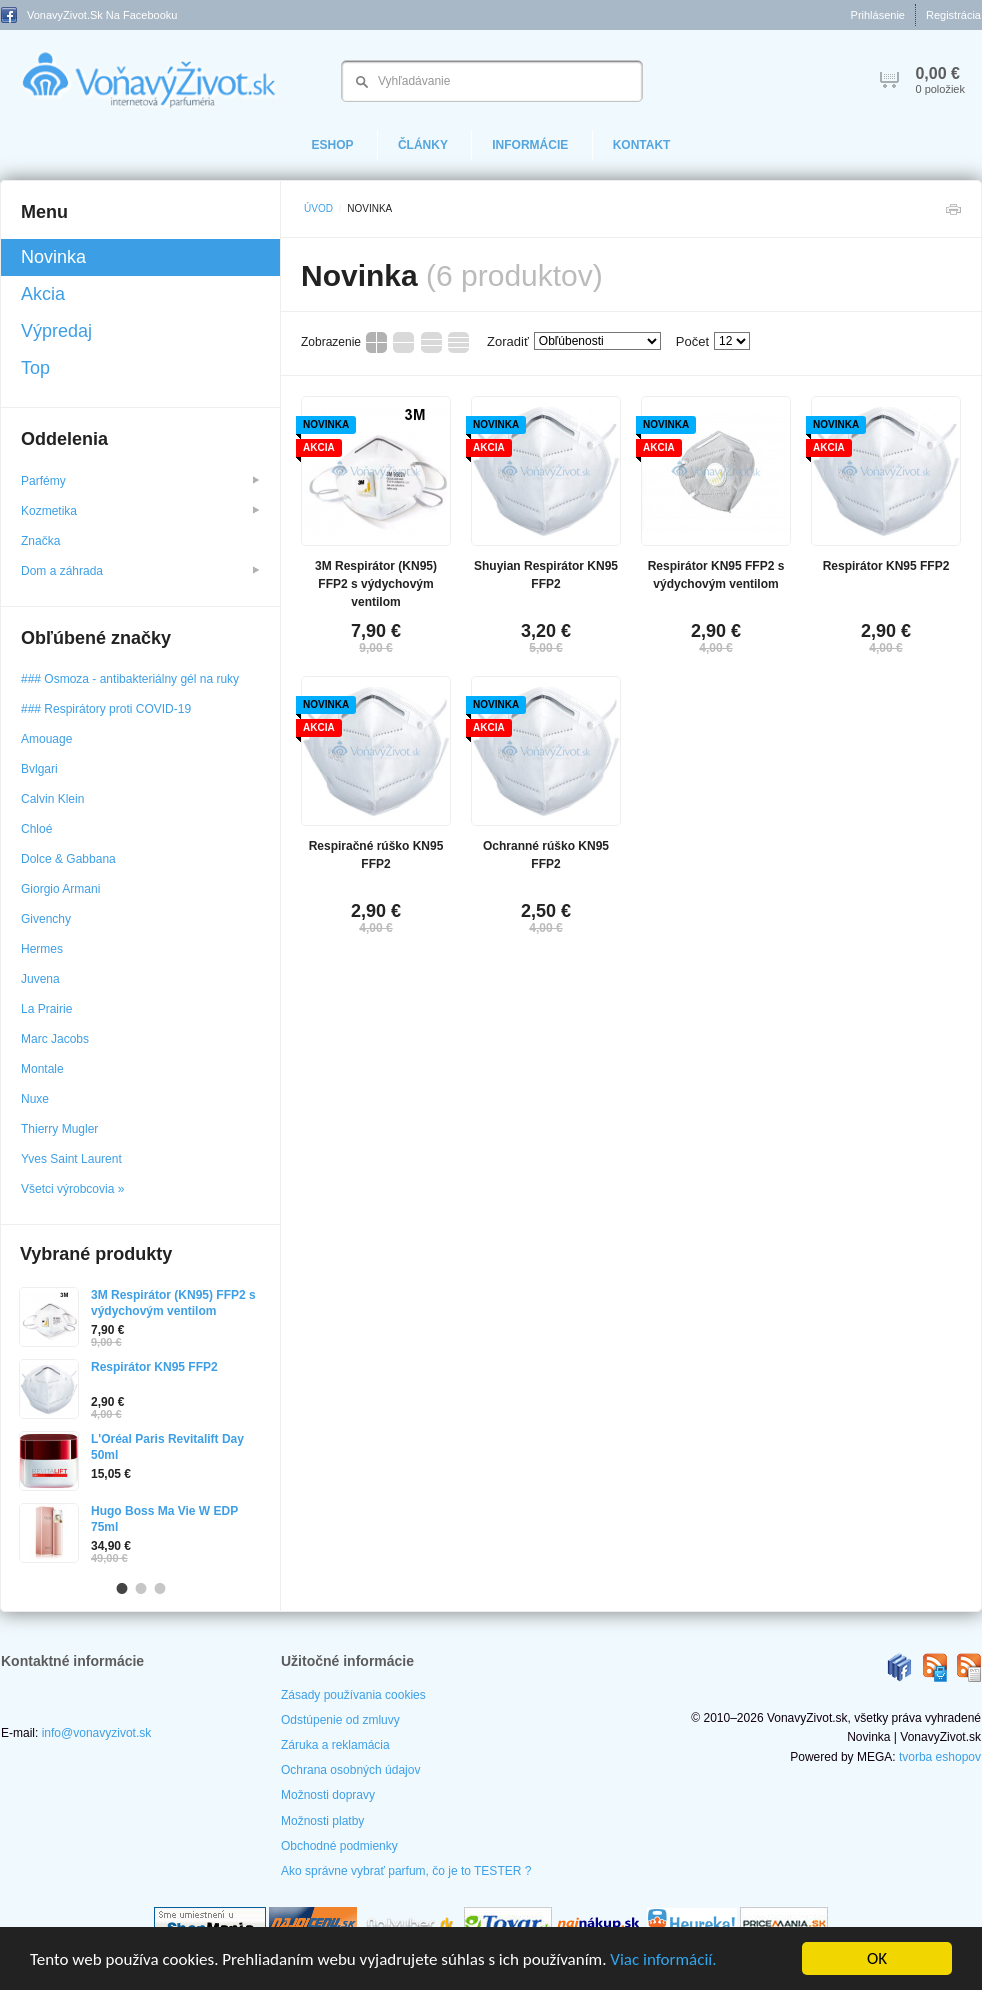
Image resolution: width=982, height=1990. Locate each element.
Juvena (40, 979)
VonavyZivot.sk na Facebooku (89, 15)
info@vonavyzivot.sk (97, 1733)
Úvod (318, 208)
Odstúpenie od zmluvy (340, 1720)
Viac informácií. (663, 1959)
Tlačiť (953, 214)
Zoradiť (508, 341)
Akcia (43, 294)
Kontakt (642, 145)
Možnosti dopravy (328, 1795)
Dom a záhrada (140, 571)
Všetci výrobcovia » (72, 1189)
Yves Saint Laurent (71, 1159)
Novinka (53, 257)
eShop (333, 145)
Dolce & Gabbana (68, 859)
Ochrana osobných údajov (350, 1770)
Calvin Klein (52, 799)
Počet (692, 341)
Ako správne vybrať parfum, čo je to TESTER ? (406, 1871)
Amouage (46, 739)
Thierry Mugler (59, 1129)
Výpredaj (56, 331)
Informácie (530, 145)
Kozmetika (140, 511)
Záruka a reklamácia (335, 1745)
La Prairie (46, 1009)
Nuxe (35, 1099)
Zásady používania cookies (353, 1695)
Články (423, 145)
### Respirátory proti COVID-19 (106, 709)
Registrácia (953, 15)
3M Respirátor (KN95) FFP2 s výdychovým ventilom (376, 584)
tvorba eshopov (940, 1757)
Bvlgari (39, 769)
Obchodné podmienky (339, 1846)
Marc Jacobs (55, 1039)
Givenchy (46, 919)
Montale (42, 1069)
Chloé (36, 829)
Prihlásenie (878, 15)
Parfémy (140, 481)
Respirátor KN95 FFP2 (886, 566)
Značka (42, 541)
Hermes (42, 949)
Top (35, 368)
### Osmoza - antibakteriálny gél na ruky (130, 679)
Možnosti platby (322, 1821)
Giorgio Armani (60, 889)
